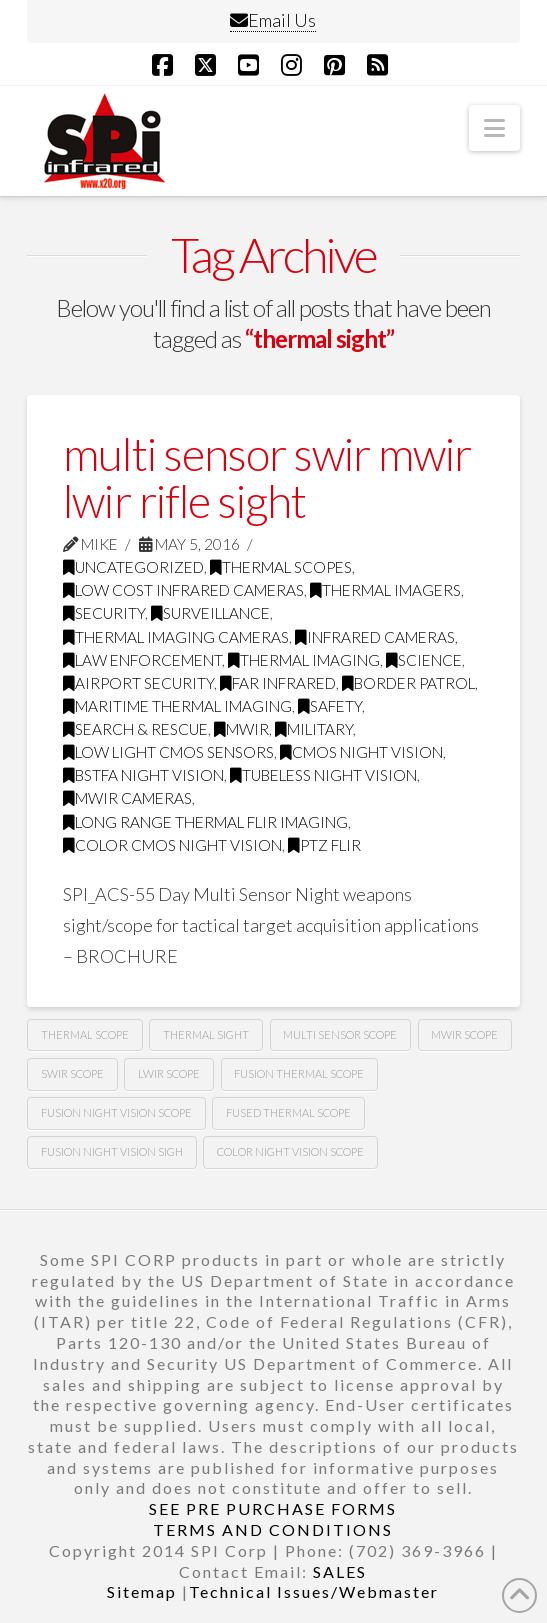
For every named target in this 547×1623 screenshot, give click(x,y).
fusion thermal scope (299, 1073)
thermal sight (206, 1034)
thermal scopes (281, 567)
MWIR (241, 729)
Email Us (273, 20)
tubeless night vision (323, 775)
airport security (138, 683)
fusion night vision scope (116, 1112)
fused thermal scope (288, 1112)
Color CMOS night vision (172, 845)
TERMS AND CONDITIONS (273, 1529)
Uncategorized (133, 567)
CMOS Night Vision (361, 752)
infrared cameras (375, 637)
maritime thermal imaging (177, 706)
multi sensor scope (340, 1034)
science (424, 660)
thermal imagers (385, 590)
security (104, 613)
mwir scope (464, 1034)
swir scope (72, 1073)
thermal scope (85, 1034)
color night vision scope (290, 1151)
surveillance (210, 613)
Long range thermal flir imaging (205, 822)
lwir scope (169, 1073)
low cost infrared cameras (183, 590)
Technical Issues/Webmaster (314, 1591)
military (314, 729)
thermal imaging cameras (176, 637)
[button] (494, 128)
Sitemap (142, 1591)
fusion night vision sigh (112, 1151)
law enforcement (142, 660)
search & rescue (135, 729)
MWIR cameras (127, 798)
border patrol (408, 683)
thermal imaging (304, 660)
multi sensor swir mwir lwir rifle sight (267, 477)
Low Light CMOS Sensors (168, 752)
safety (330, 706)
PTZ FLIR (324, 845)
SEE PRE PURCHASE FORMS (273, 1508)
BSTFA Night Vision (143, 775)
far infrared (278, 683)
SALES (340, 1571)
